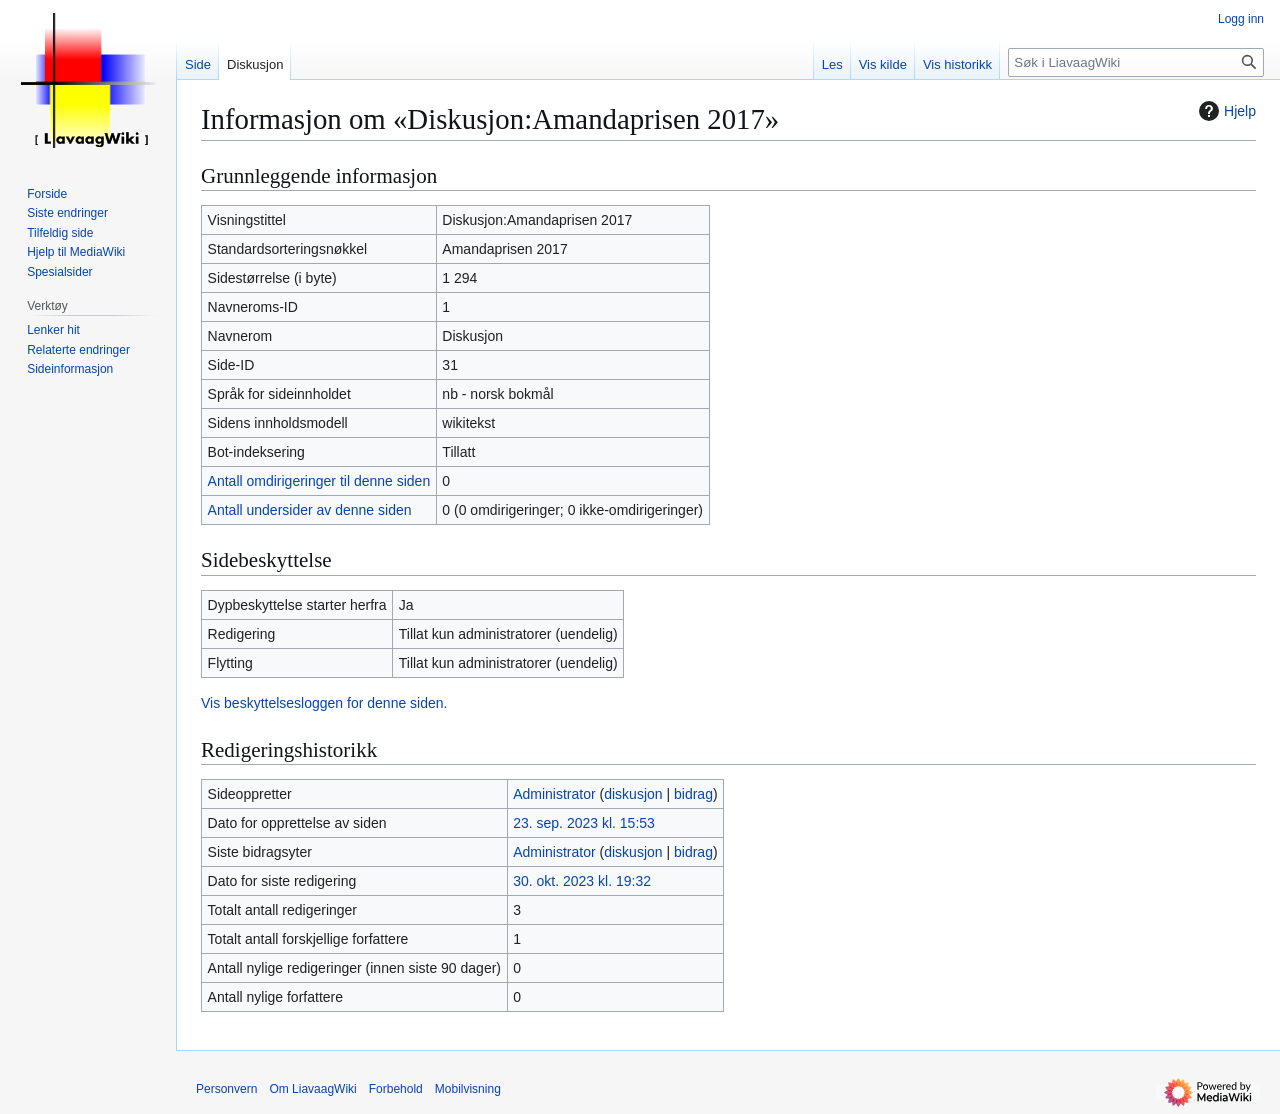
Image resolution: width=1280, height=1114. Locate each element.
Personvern (226, 1089)
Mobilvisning (468, 1089)
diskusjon (633, 794)
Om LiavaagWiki (312, 1089)
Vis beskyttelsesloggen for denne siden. (324, 703)
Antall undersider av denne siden (310, 510)
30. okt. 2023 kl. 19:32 (582, 881)
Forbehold (396, 1089)
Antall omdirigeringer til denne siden (319, 481)
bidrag (693, 794)
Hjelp (1225, 111)
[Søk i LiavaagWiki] (1136, 62)
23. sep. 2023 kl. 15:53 (584, 823)
